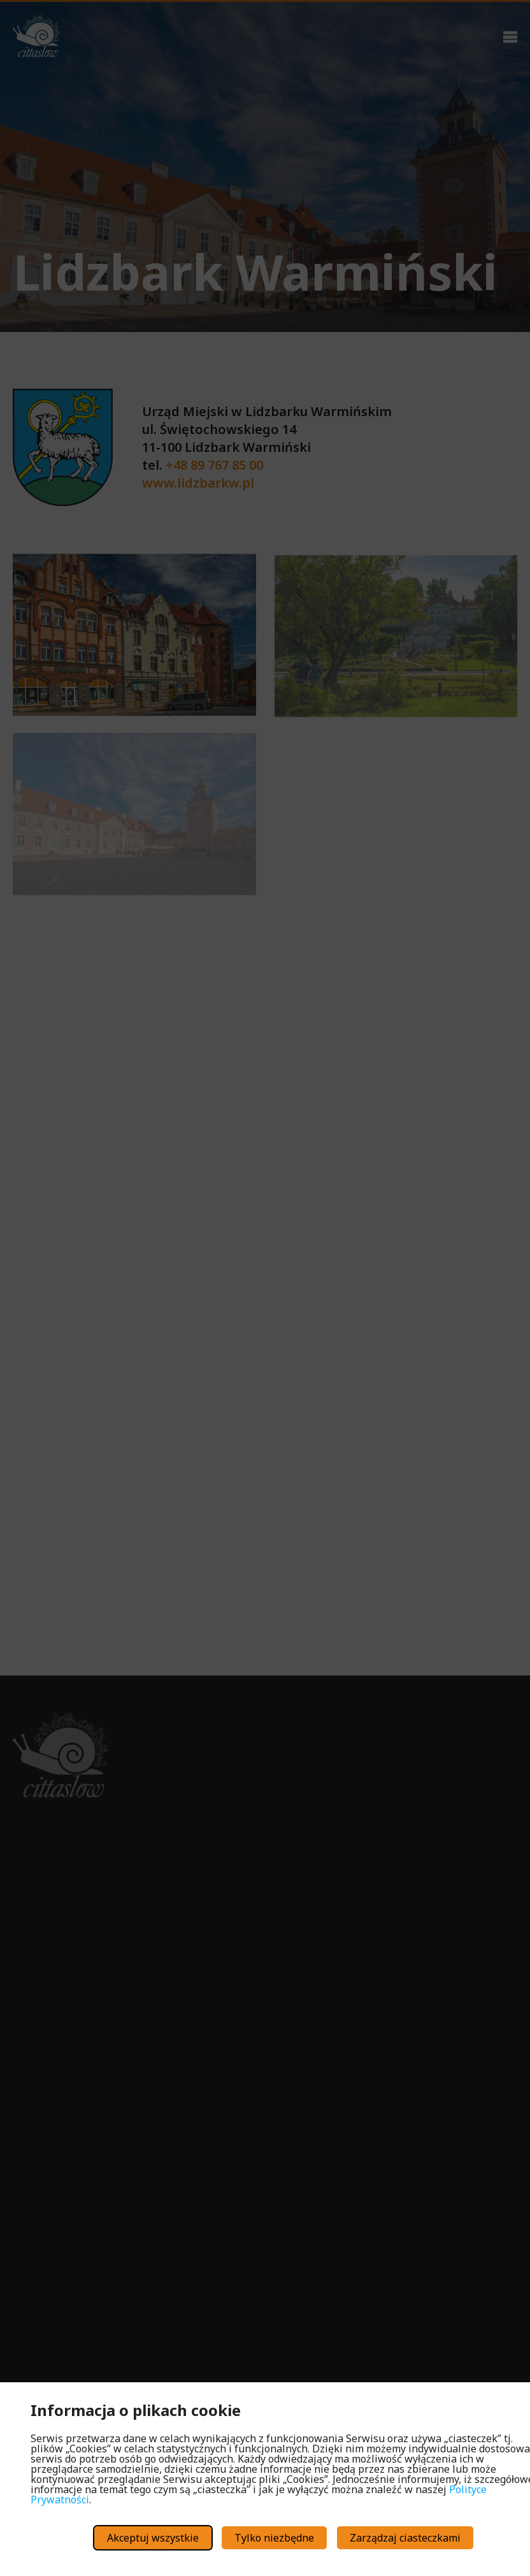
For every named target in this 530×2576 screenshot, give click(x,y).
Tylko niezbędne (274, 2538)
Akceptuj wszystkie (153, 2538)
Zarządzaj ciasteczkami (405, 2538)
